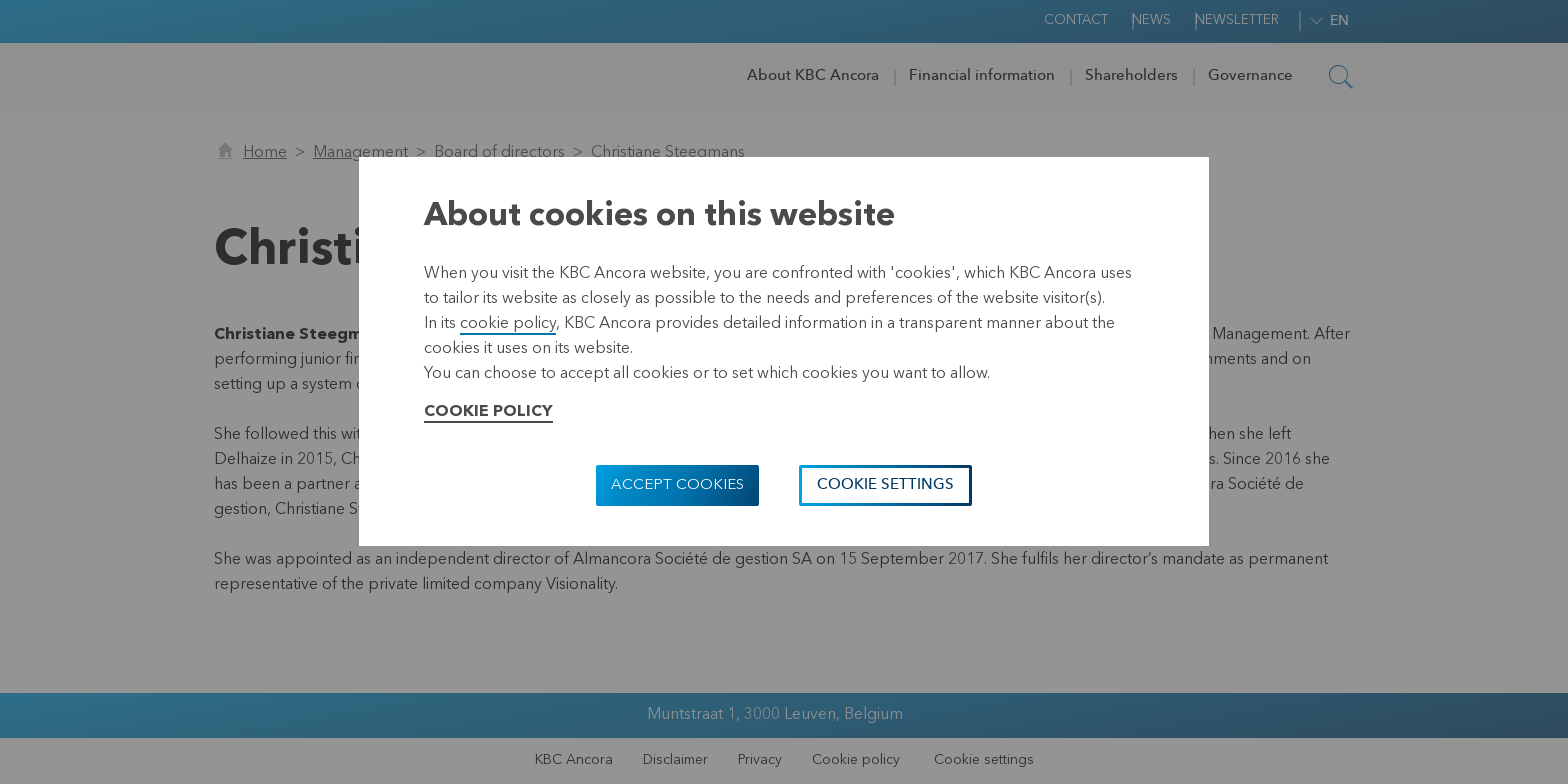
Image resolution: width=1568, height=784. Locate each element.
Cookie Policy (488, 412)
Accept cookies (677, 485)
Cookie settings (885, 485)
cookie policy (508, 324)
